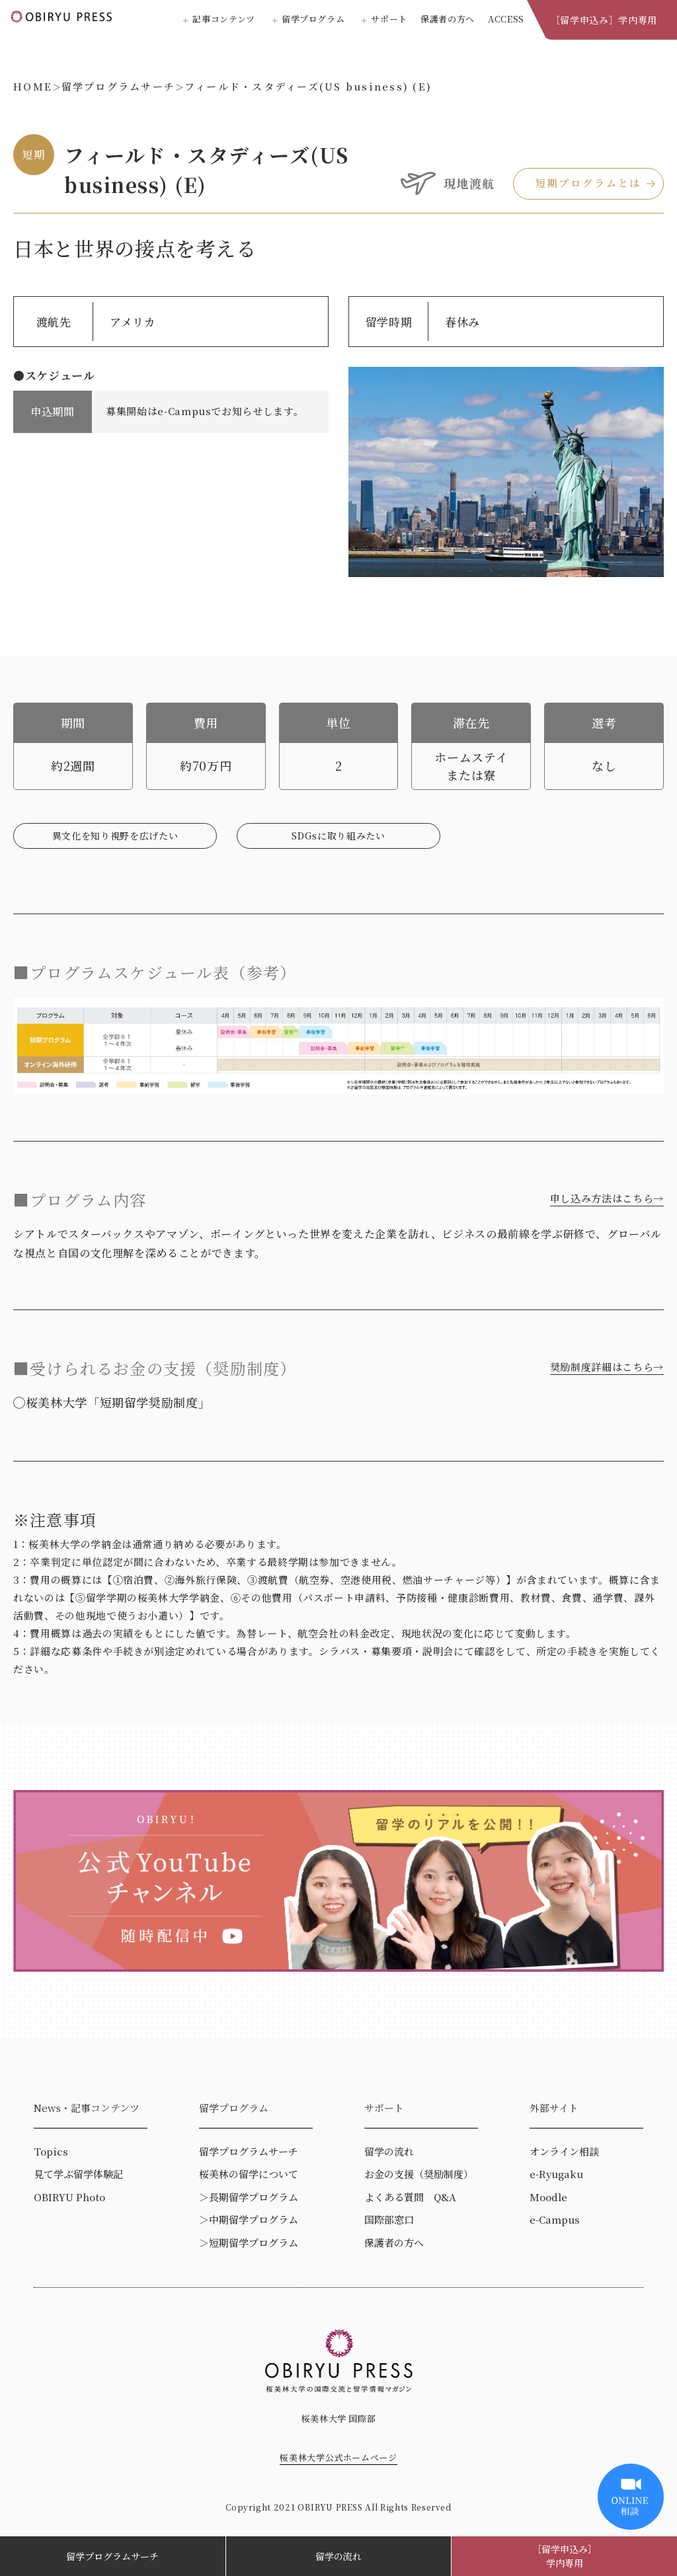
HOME (32, 86)
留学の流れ (338, 2556)
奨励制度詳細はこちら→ (607, 1367)
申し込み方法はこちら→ (607, 1198)
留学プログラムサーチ (112, 2556)
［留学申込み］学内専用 (604, 19)
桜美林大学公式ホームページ (338, 2457)
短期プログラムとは (589, 183)
